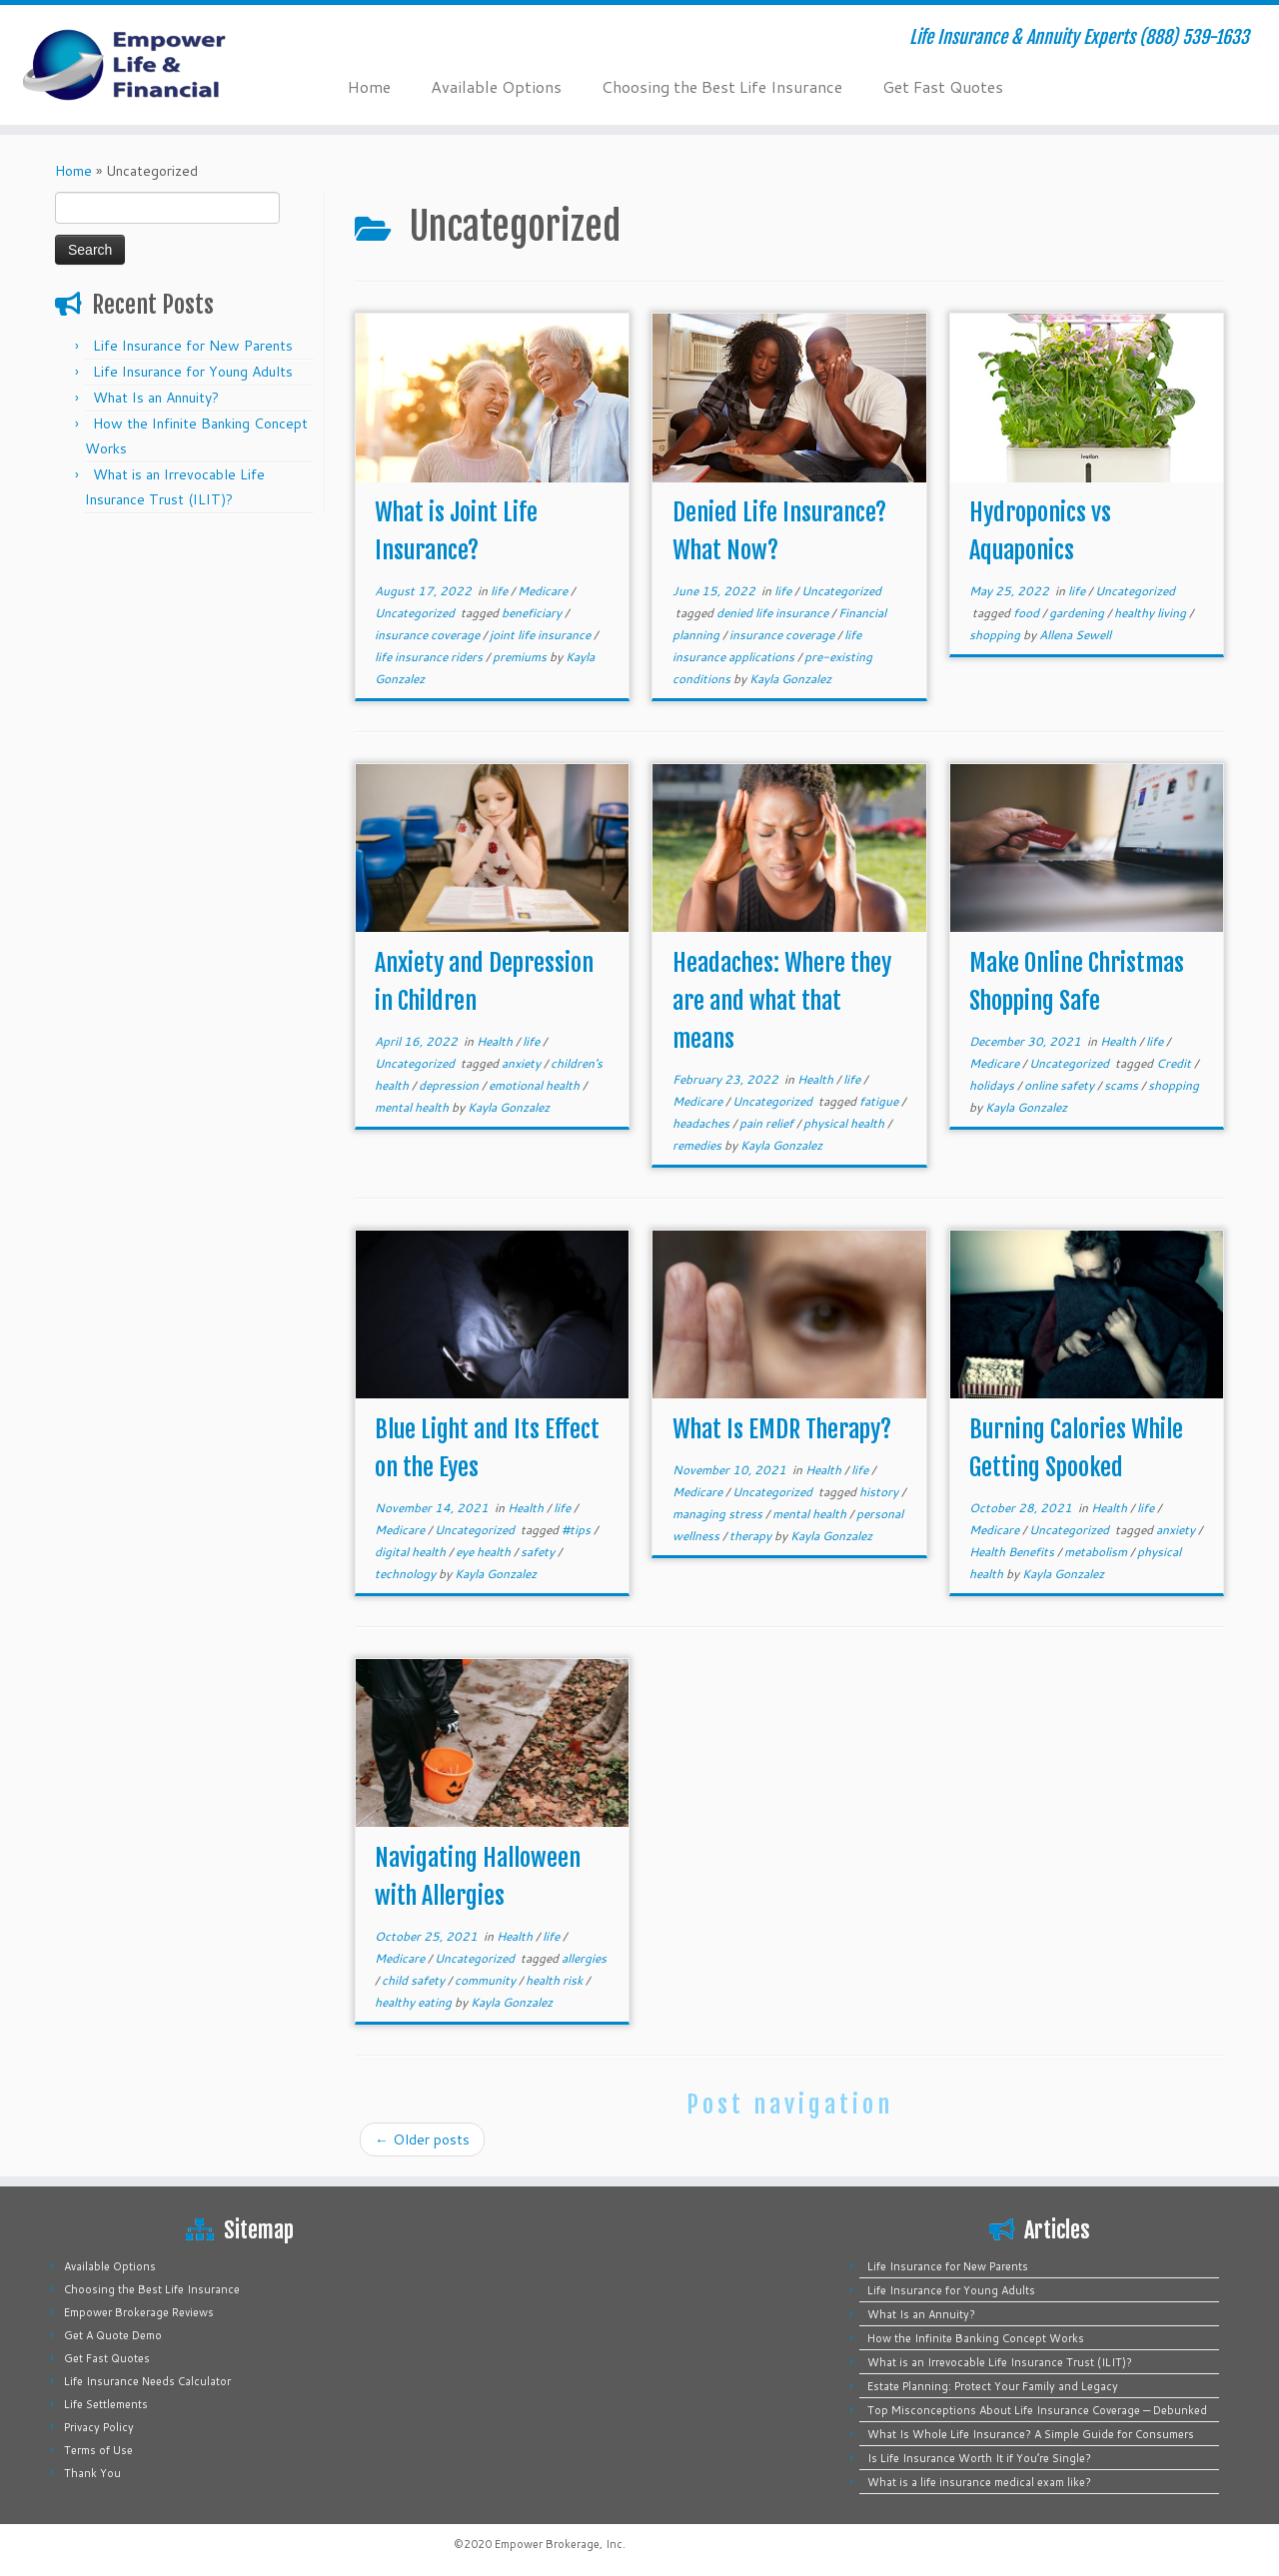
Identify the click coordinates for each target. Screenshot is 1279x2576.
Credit (1175, 1063)
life (501, 590)
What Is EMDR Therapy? (781, 1429)
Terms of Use (98, 2450)
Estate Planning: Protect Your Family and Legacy (992, 2386)
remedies (698, 1145)
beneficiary (533, 612)
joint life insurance (542, 634)
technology (407, 1573)
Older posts (422, 2139)
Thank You (92, 2473)
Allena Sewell (1075, 634)
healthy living (1151, 612)
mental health (413, 1107)
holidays (993, 1085)
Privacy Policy (99, 2427)
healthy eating (415, 2002)
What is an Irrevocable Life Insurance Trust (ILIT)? (999, 2362)
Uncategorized (416, 612)
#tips (578, 1529)
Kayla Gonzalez (790, 678)
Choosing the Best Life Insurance (722, 86)
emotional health (536, 1085)
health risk (556, 1980)
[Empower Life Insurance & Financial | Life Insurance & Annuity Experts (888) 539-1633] (147, 65)
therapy (751, 1535)
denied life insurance (773, 612)
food (1027, 612)
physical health (845, 1123)
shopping (996, 634)
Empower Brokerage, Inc (559, 2544)
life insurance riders (430, 656)
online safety (1060, 1085)
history (880, 1491)
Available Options (496, 86)
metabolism (1097, 1551)
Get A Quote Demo (113, 2335)
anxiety (523, 1063)
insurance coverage (429, 634)
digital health (412, 1551)
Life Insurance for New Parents (193, 346)
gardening (1078, 612)
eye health (485, 1551)
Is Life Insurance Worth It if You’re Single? (979, 2458)
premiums (521, 656)
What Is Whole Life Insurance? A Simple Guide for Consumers (1030, 2434)
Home (369, 86)
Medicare (544, 590)
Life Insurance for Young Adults (193, 372)
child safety (415, 1980)
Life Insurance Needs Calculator (147, 2381)
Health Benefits (1013, 1551)
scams (1122, 1085)
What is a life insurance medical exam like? (979, 2482)
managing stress (718, 1513)
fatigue (880, 1101)
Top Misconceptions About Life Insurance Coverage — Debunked (1037, 2410)
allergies (584, 1958)
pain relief (767, 1123)
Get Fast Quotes (942, 86)
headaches (702, 1123)
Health (496, 1041)
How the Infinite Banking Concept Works (975, 2338)
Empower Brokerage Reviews (139, 2312)
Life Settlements (106, 2404)
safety (539, 1551)
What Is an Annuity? (156, 398)
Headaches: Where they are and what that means (781, 1001)
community (487, 1980)
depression (450, 1085)
